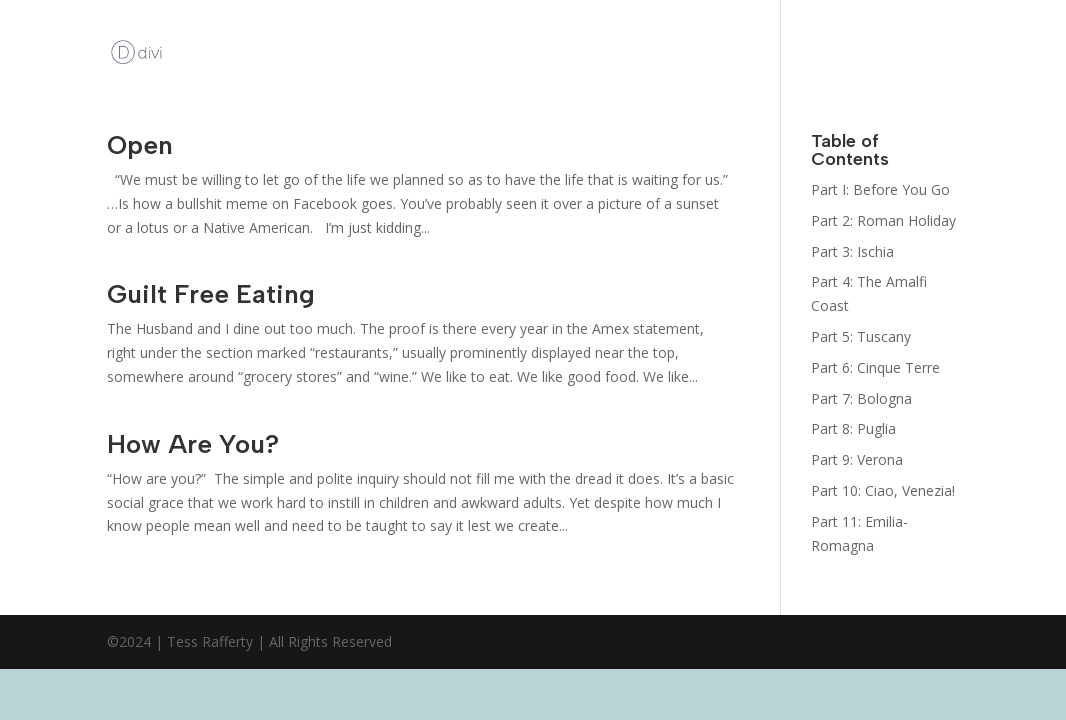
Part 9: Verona (857, 459)
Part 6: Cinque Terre (875, 367)
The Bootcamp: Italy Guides (894, 52)
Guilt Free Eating (211, 294)
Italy (1024, 16)
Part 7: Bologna (861, 398)
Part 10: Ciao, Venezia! (883, 490)
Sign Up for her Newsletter (743, 52)
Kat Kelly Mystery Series (603, 52)
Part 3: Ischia (852, 251)
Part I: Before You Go (880, 189)
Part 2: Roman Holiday (883, 220)
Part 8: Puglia (853, 428)
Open (140, 145)
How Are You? (193, 444)
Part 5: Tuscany (861, 336)
